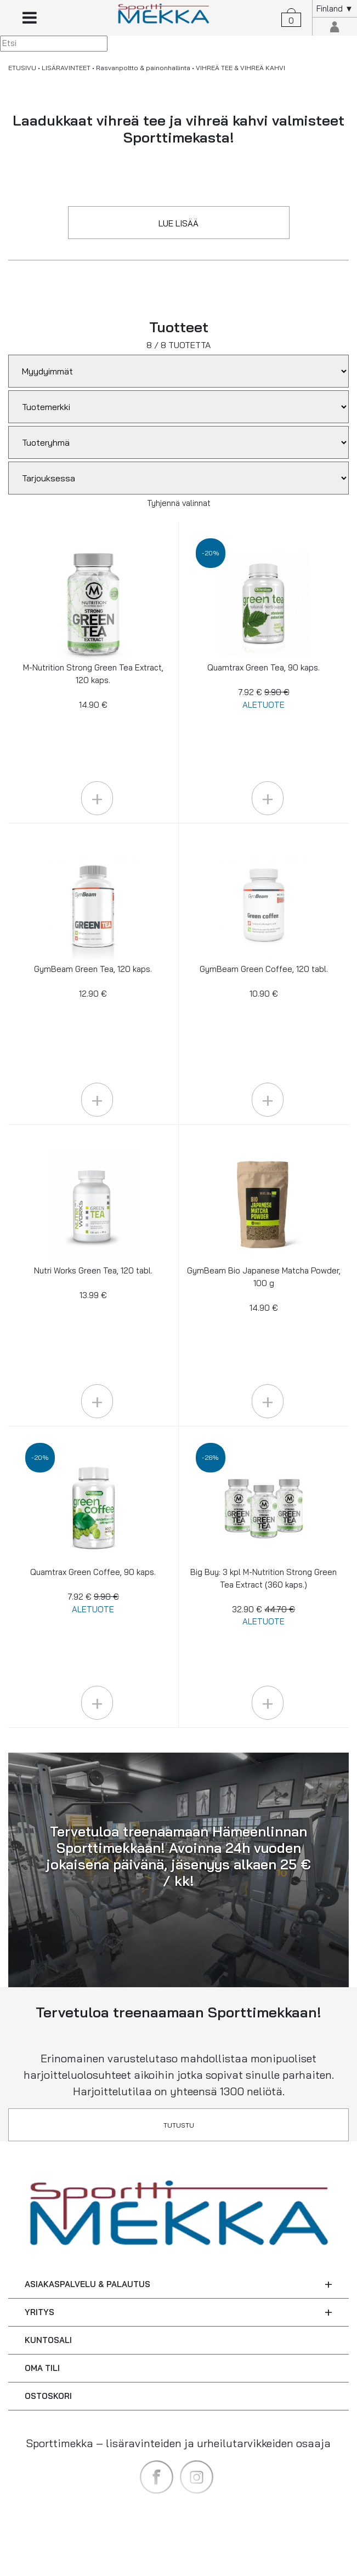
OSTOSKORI (48, 2396)
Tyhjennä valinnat (179, 503)
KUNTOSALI (48, 2340)
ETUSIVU (22, 68)
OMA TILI (42, 2368)
